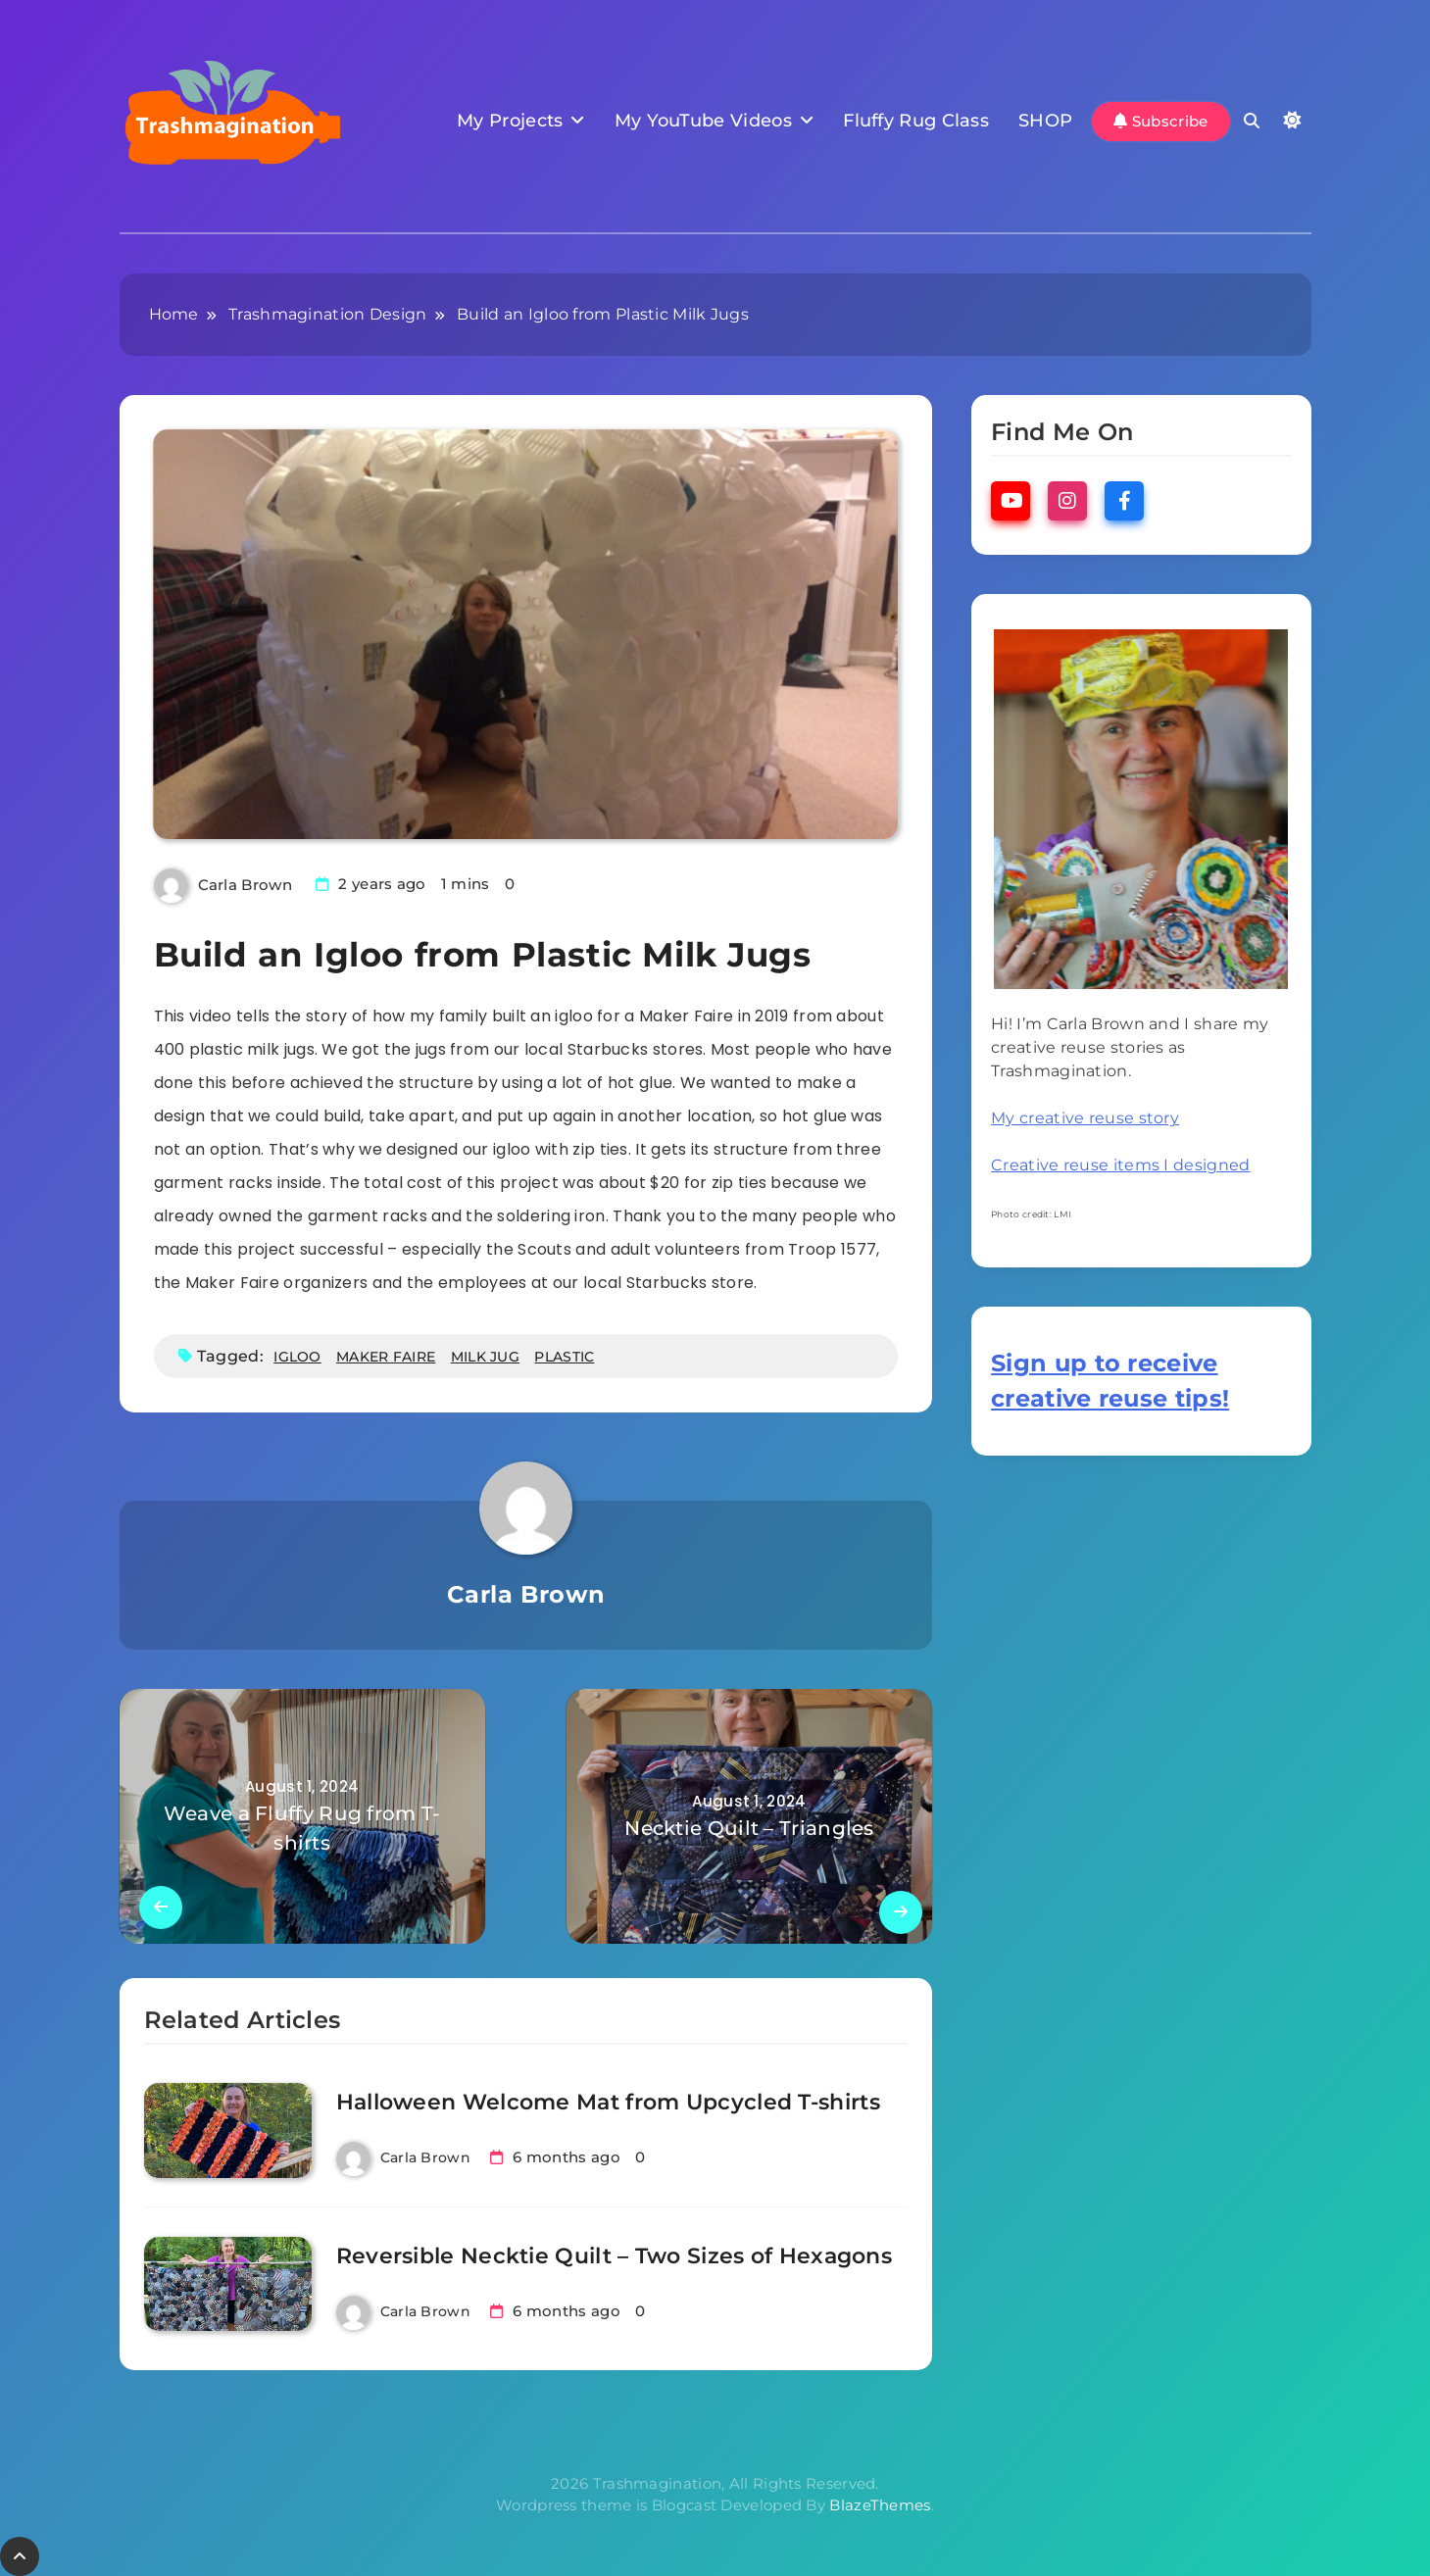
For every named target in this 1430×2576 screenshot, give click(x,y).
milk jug (485, 1356)
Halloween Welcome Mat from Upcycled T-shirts (608, 2102)
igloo (297, 1356)
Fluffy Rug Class (916, 120)
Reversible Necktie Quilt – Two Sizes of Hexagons (614, 2256)
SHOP (1045, 120)
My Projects (510, 120)
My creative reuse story (1085, 1118)
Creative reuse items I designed (1120, 1165)
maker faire (385, 1356)
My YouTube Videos (703, 120)
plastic (564, 1356)
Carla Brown (245, 884)
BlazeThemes (879, 2505)
